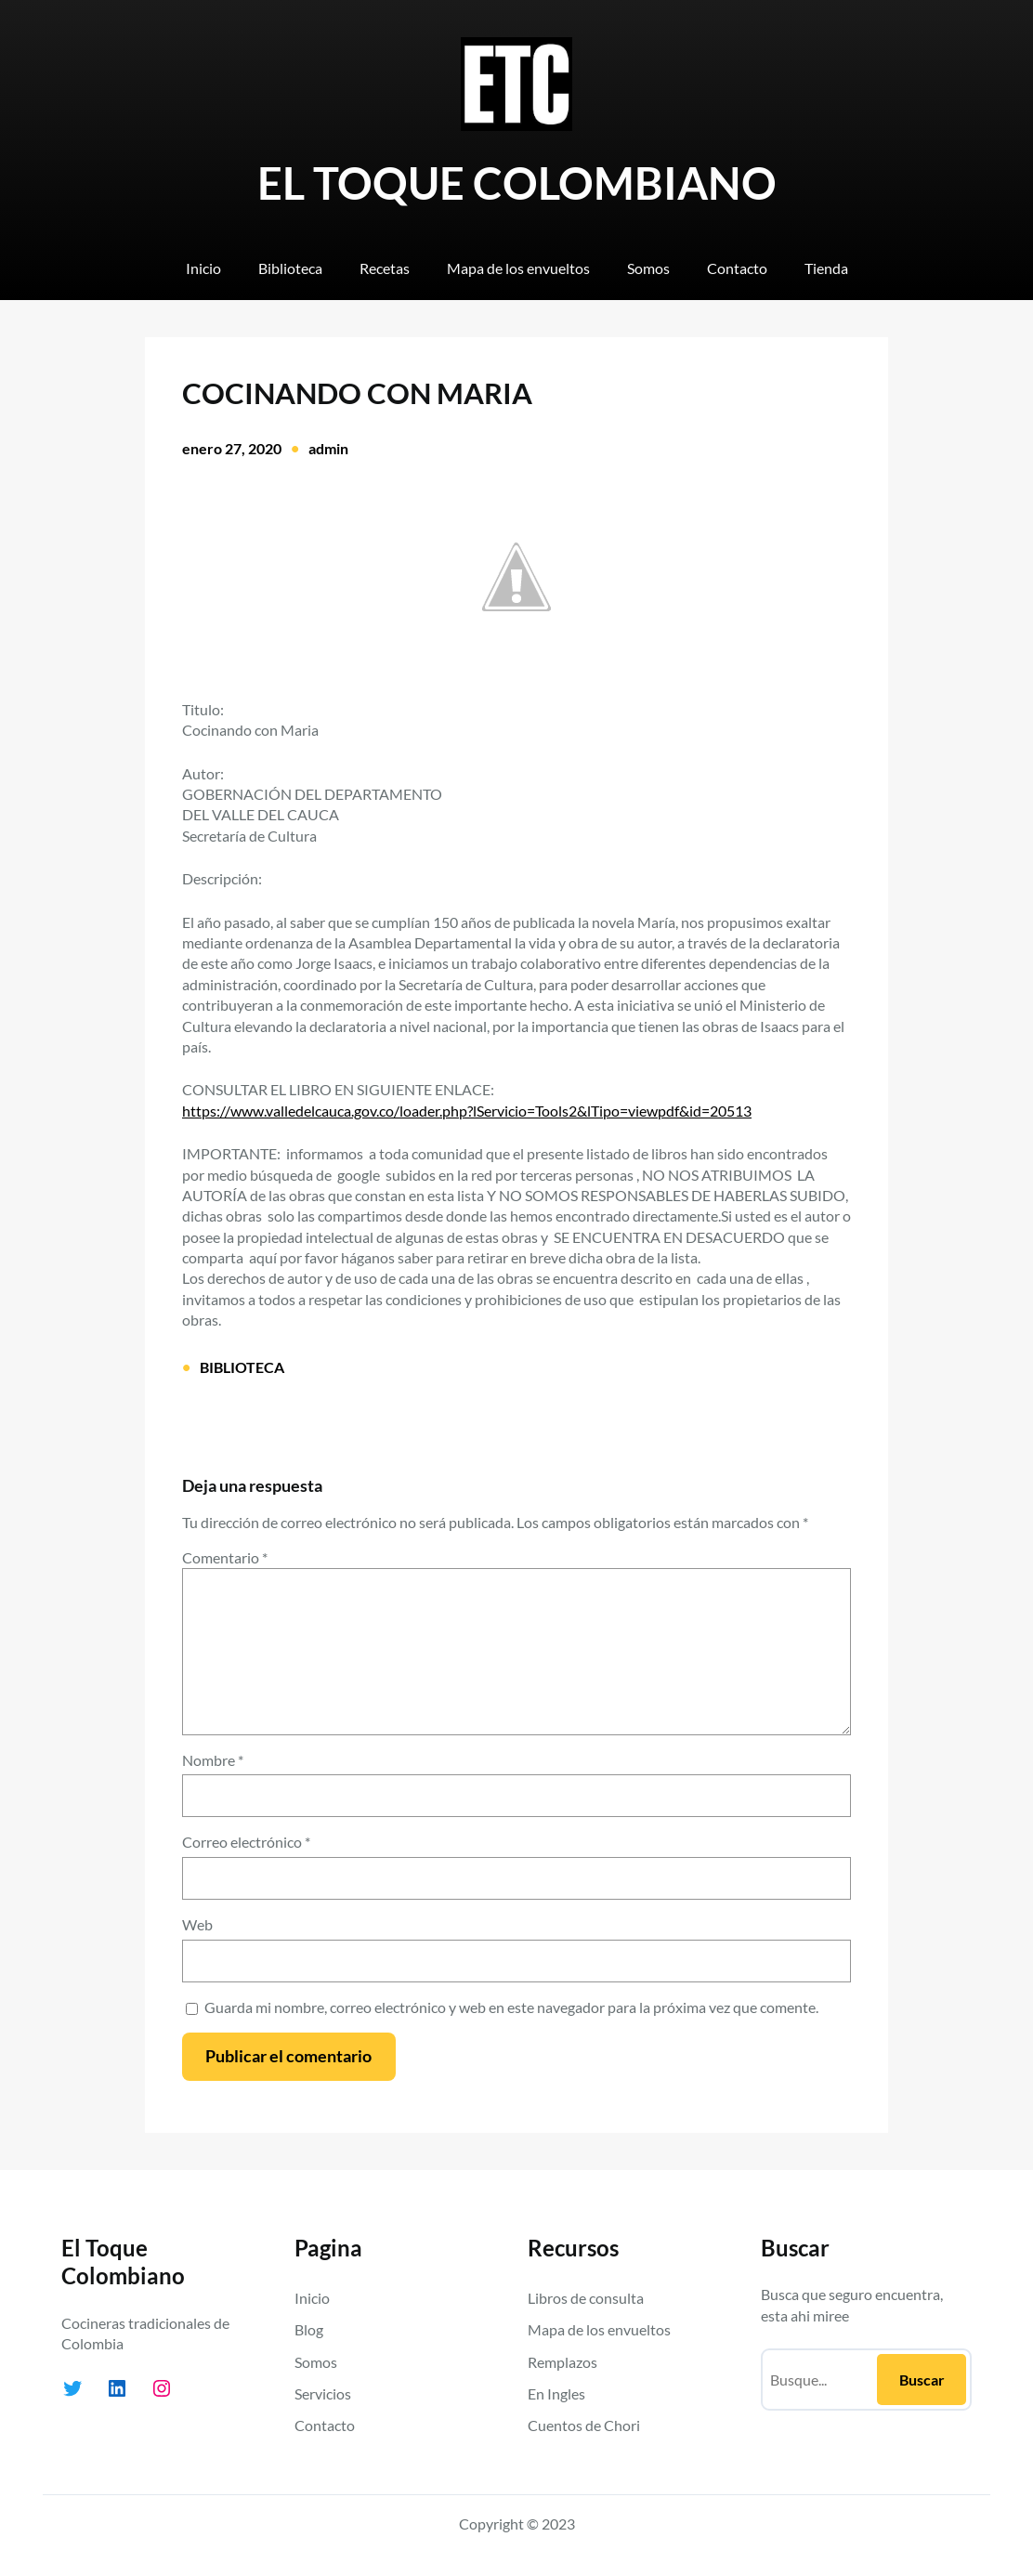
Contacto (324, 2425)
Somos (315, 2362)
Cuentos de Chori (584, 2425)
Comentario (225, 1557)
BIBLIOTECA (242, 1367)
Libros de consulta (586, 2298)
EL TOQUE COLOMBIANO (517, 183)
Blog (308, 2329)
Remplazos (562, 2362)
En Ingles (556, 2393)
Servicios (322, 2393)
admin (328, 448)
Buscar (922, 2379)
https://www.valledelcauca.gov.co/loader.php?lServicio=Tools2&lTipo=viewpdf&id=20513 (467, 1110)
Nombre (212, 1760)
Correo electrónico (246, 1841)
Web (197, 1924)
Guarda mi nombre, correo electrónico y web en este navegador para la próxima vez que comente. (511, 2007)
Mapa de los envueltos (599, 2329)
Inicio (312, 2298)
